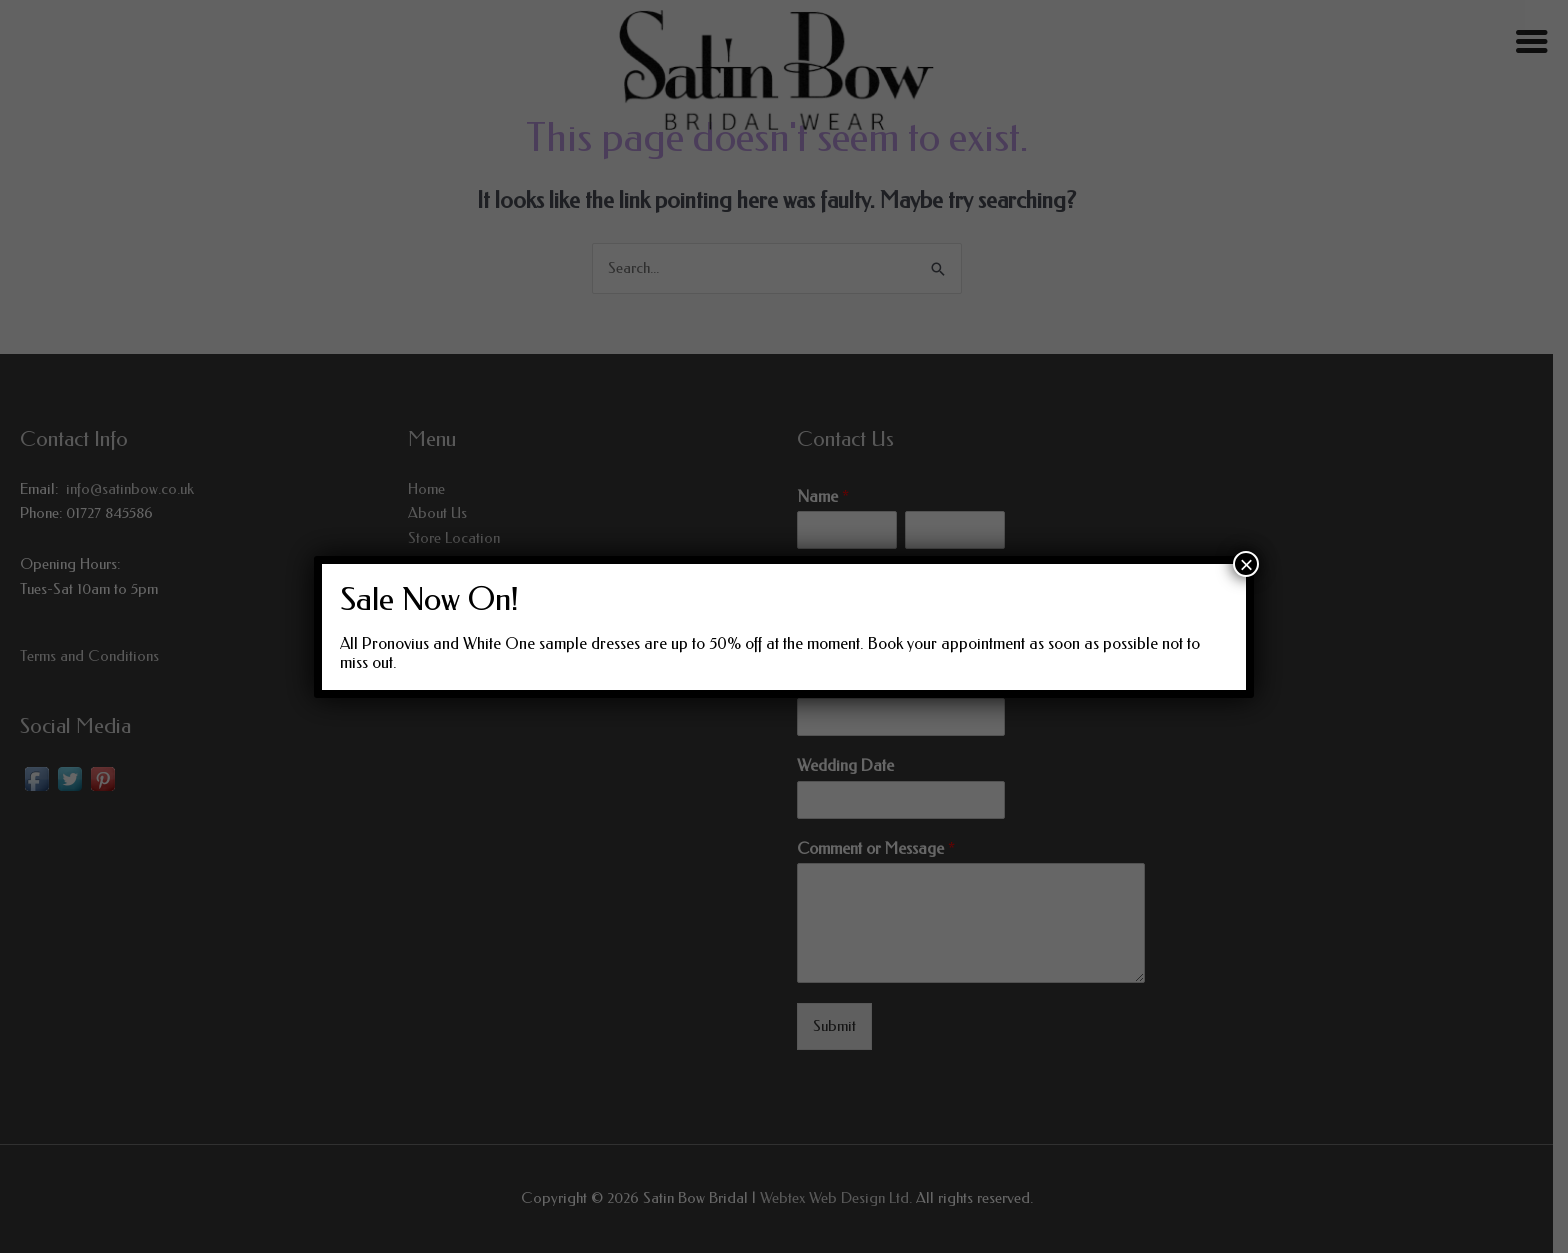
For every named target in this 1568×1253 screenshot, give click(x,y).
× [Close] (1246, 564)
